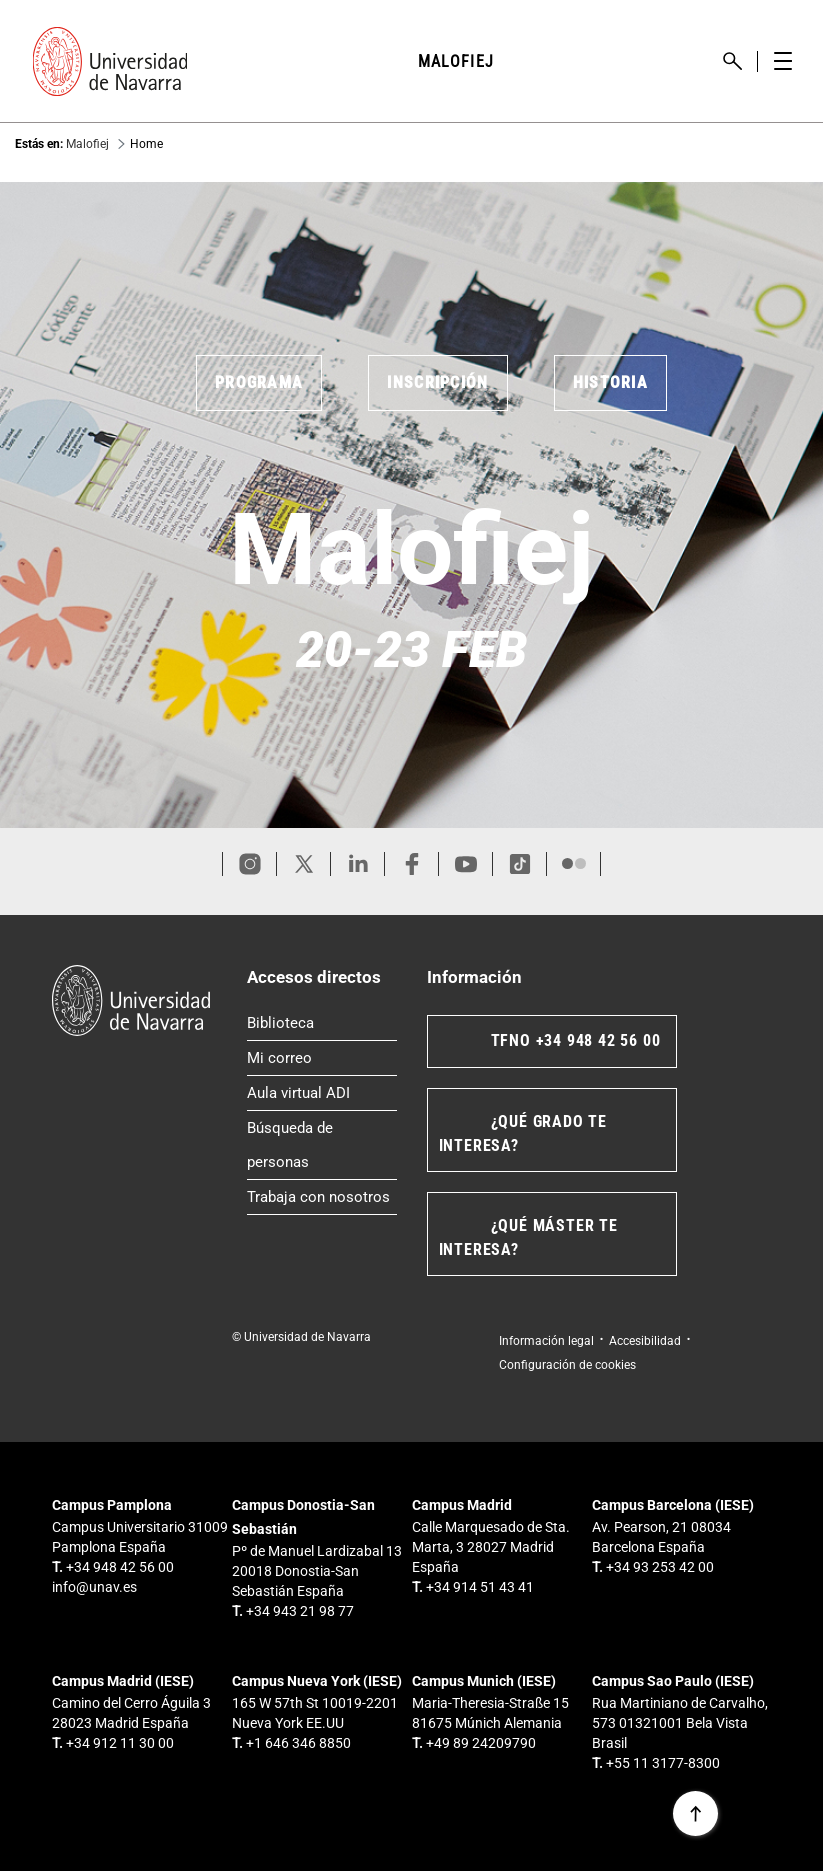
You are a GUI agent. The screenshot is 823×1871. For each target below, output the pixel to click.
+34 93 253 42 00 (660, 1567)
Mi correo (322, 1054)
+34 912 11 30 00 (120, 1743)
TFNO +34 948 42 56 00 (576, 1040)
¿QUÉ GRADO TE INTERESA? (523, 1133)
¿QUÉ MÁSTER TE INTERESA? (528, 1237)
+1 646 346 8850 (298, 1743)
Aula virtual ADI (322, 1089)
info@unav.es (94, 1587)
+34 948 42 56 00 (120, 1567)
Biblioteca (322, 1019)
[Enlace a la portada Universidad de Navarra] (110, 61)
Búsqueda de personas (322, 1145)
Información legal (546, 1341)
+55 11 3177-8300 (663, 1763)
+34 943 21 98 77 (300, 1611)
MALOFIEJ (456, 61)
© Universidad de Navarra (301, 1337)
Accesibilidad (645, 1341)
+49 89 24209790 (481, 1743)
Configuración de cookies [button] (567, 1365)
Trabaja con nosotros (322, 1193)
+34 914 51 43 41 (480, 1587)
